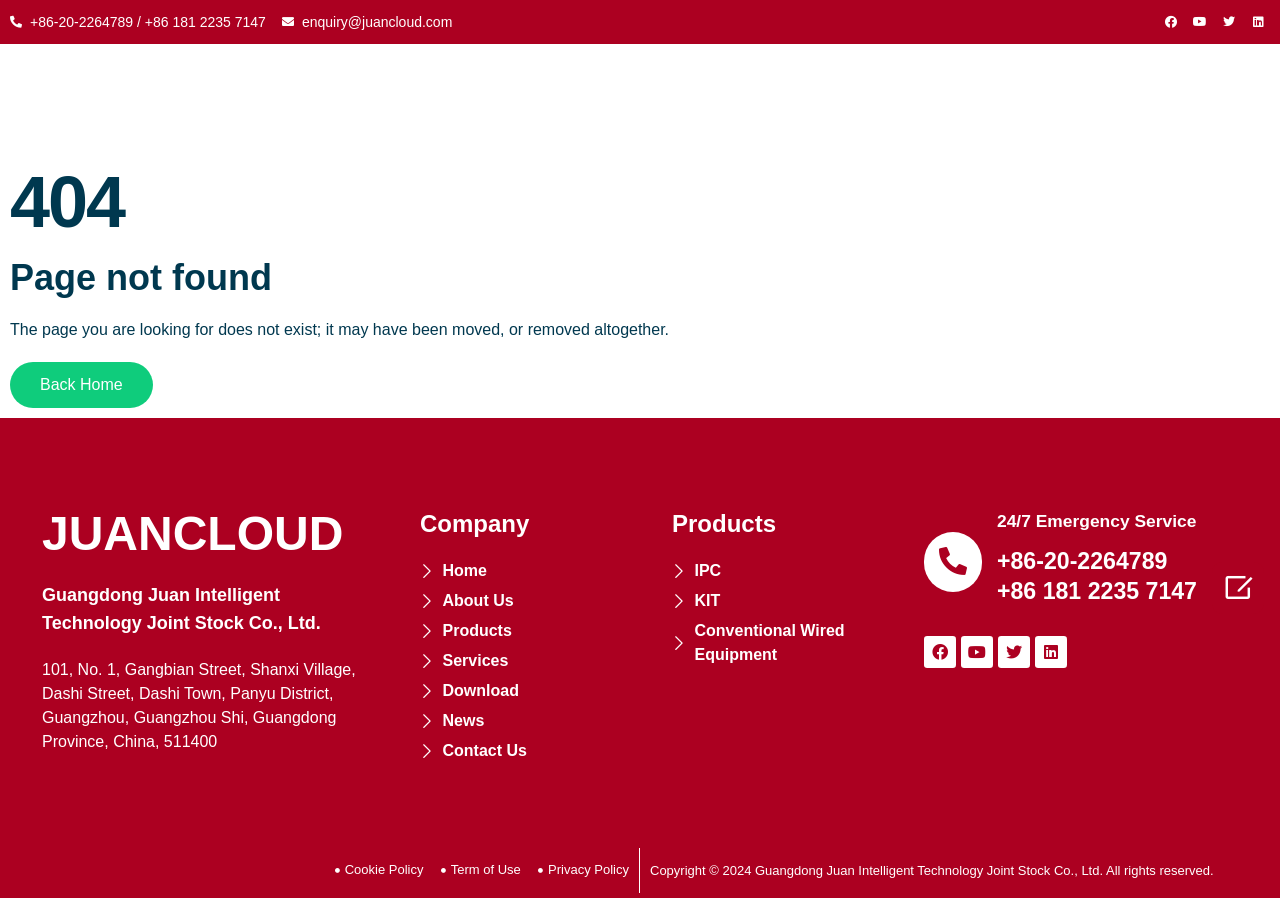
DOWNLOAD (938, 100)
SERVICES (807, 100)
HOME (283, 100)
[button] (81, 385)
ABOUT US (385, 100)
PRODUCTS (514, 100)
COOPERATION (663, 100)
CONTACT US (1163, 100)
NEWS (1048, 100)
